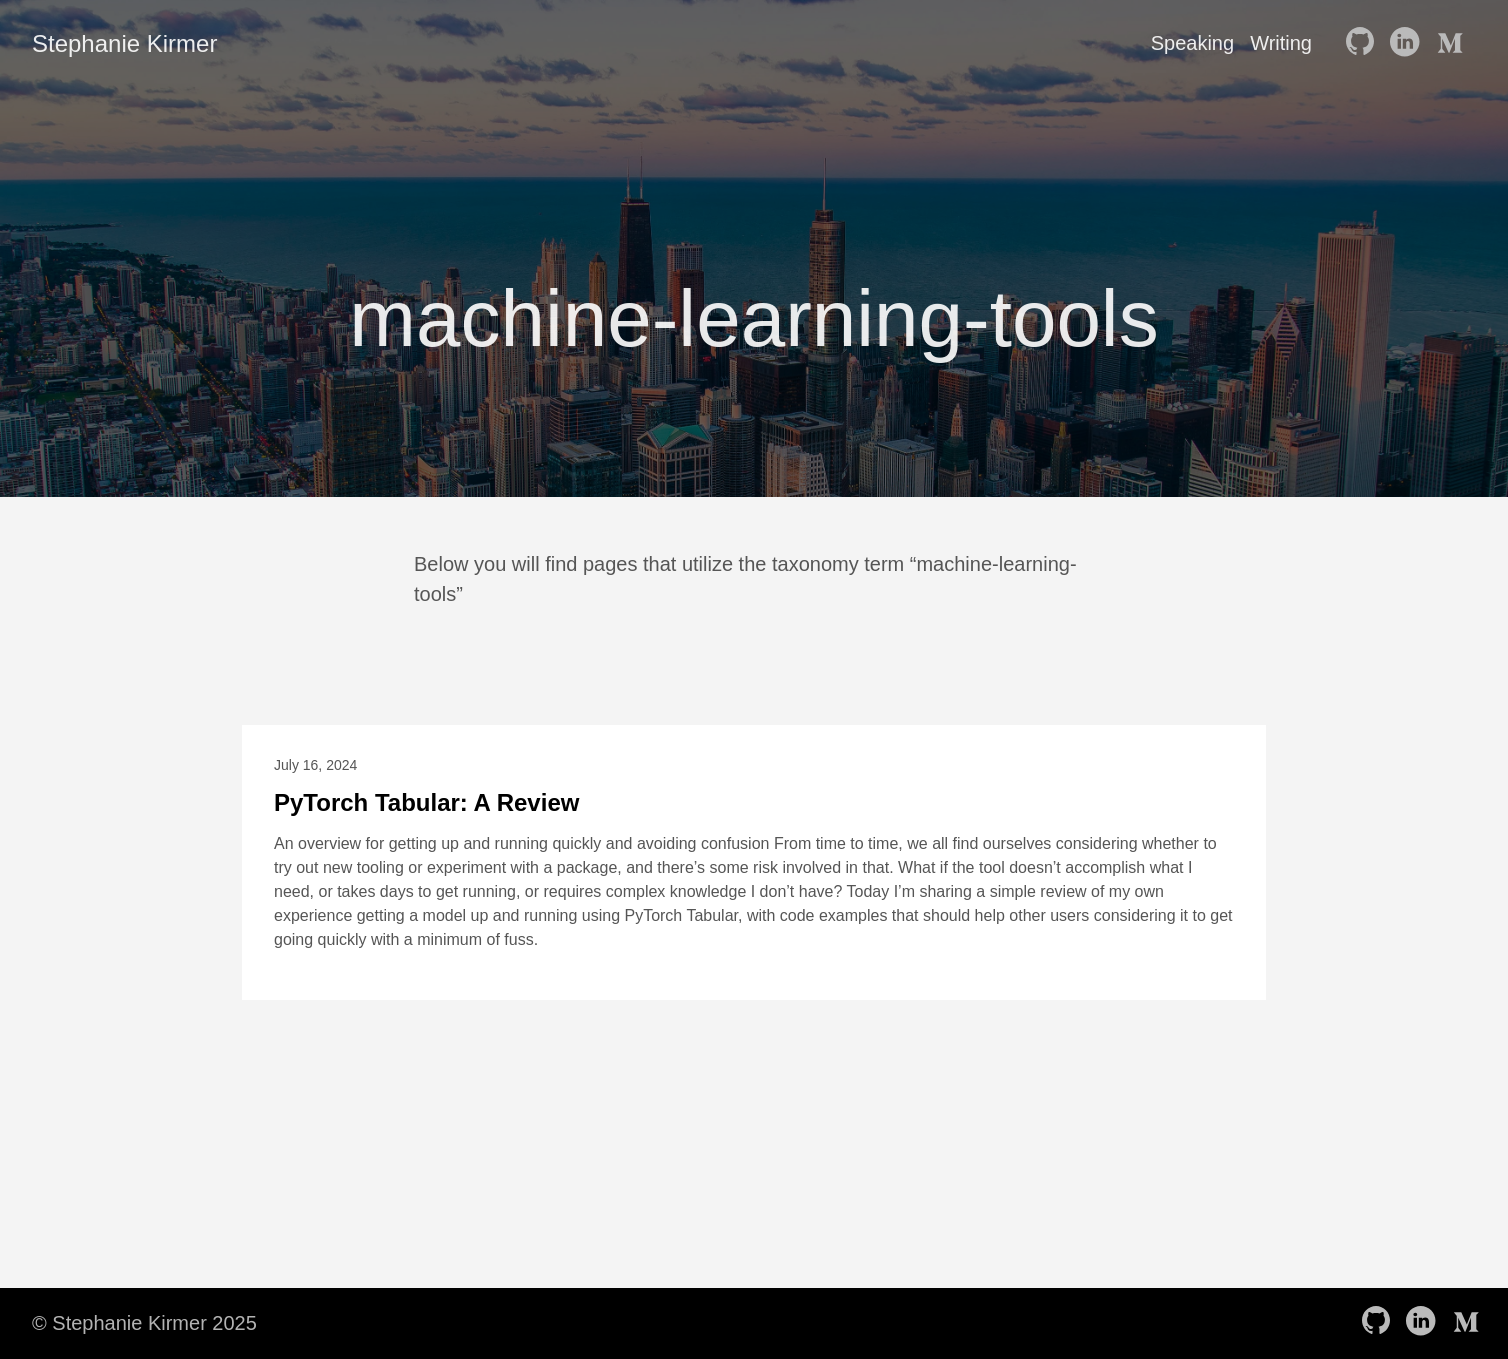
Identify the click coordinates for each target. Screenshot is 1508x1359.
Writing (1281, 43)
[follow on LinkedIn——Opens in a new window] (1408, 43)
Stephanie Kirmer (124, 43)
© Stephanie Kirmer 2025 (144, 1323)
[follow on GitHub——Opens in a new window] (1364, 43)
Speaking (1192, 43)
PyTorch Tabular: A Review (426, 802)
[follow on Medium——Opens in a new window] (1452, 43)
